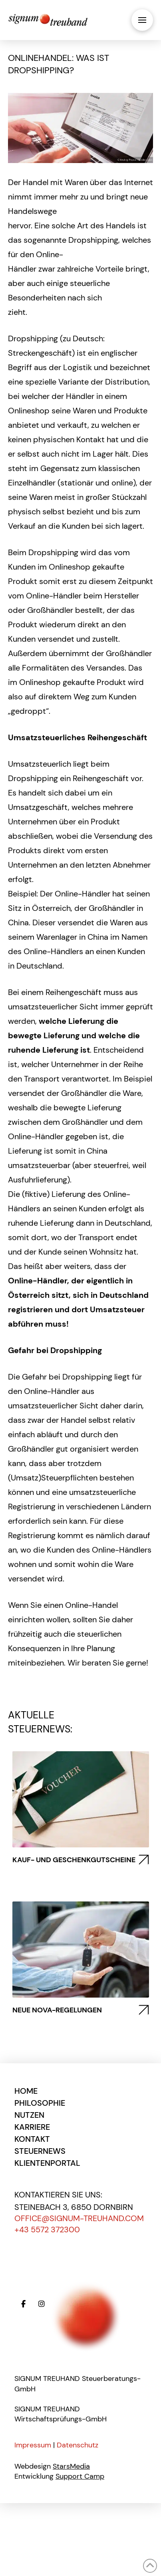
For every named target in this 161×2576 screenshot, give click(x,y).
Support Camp (80, 2476)
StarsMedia (71, 2466)
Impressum (32, 2445)
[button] (142, 20)
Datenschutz (77, 2445)
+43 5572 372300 (47, 2229)
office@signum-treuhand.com (79, 2218)
